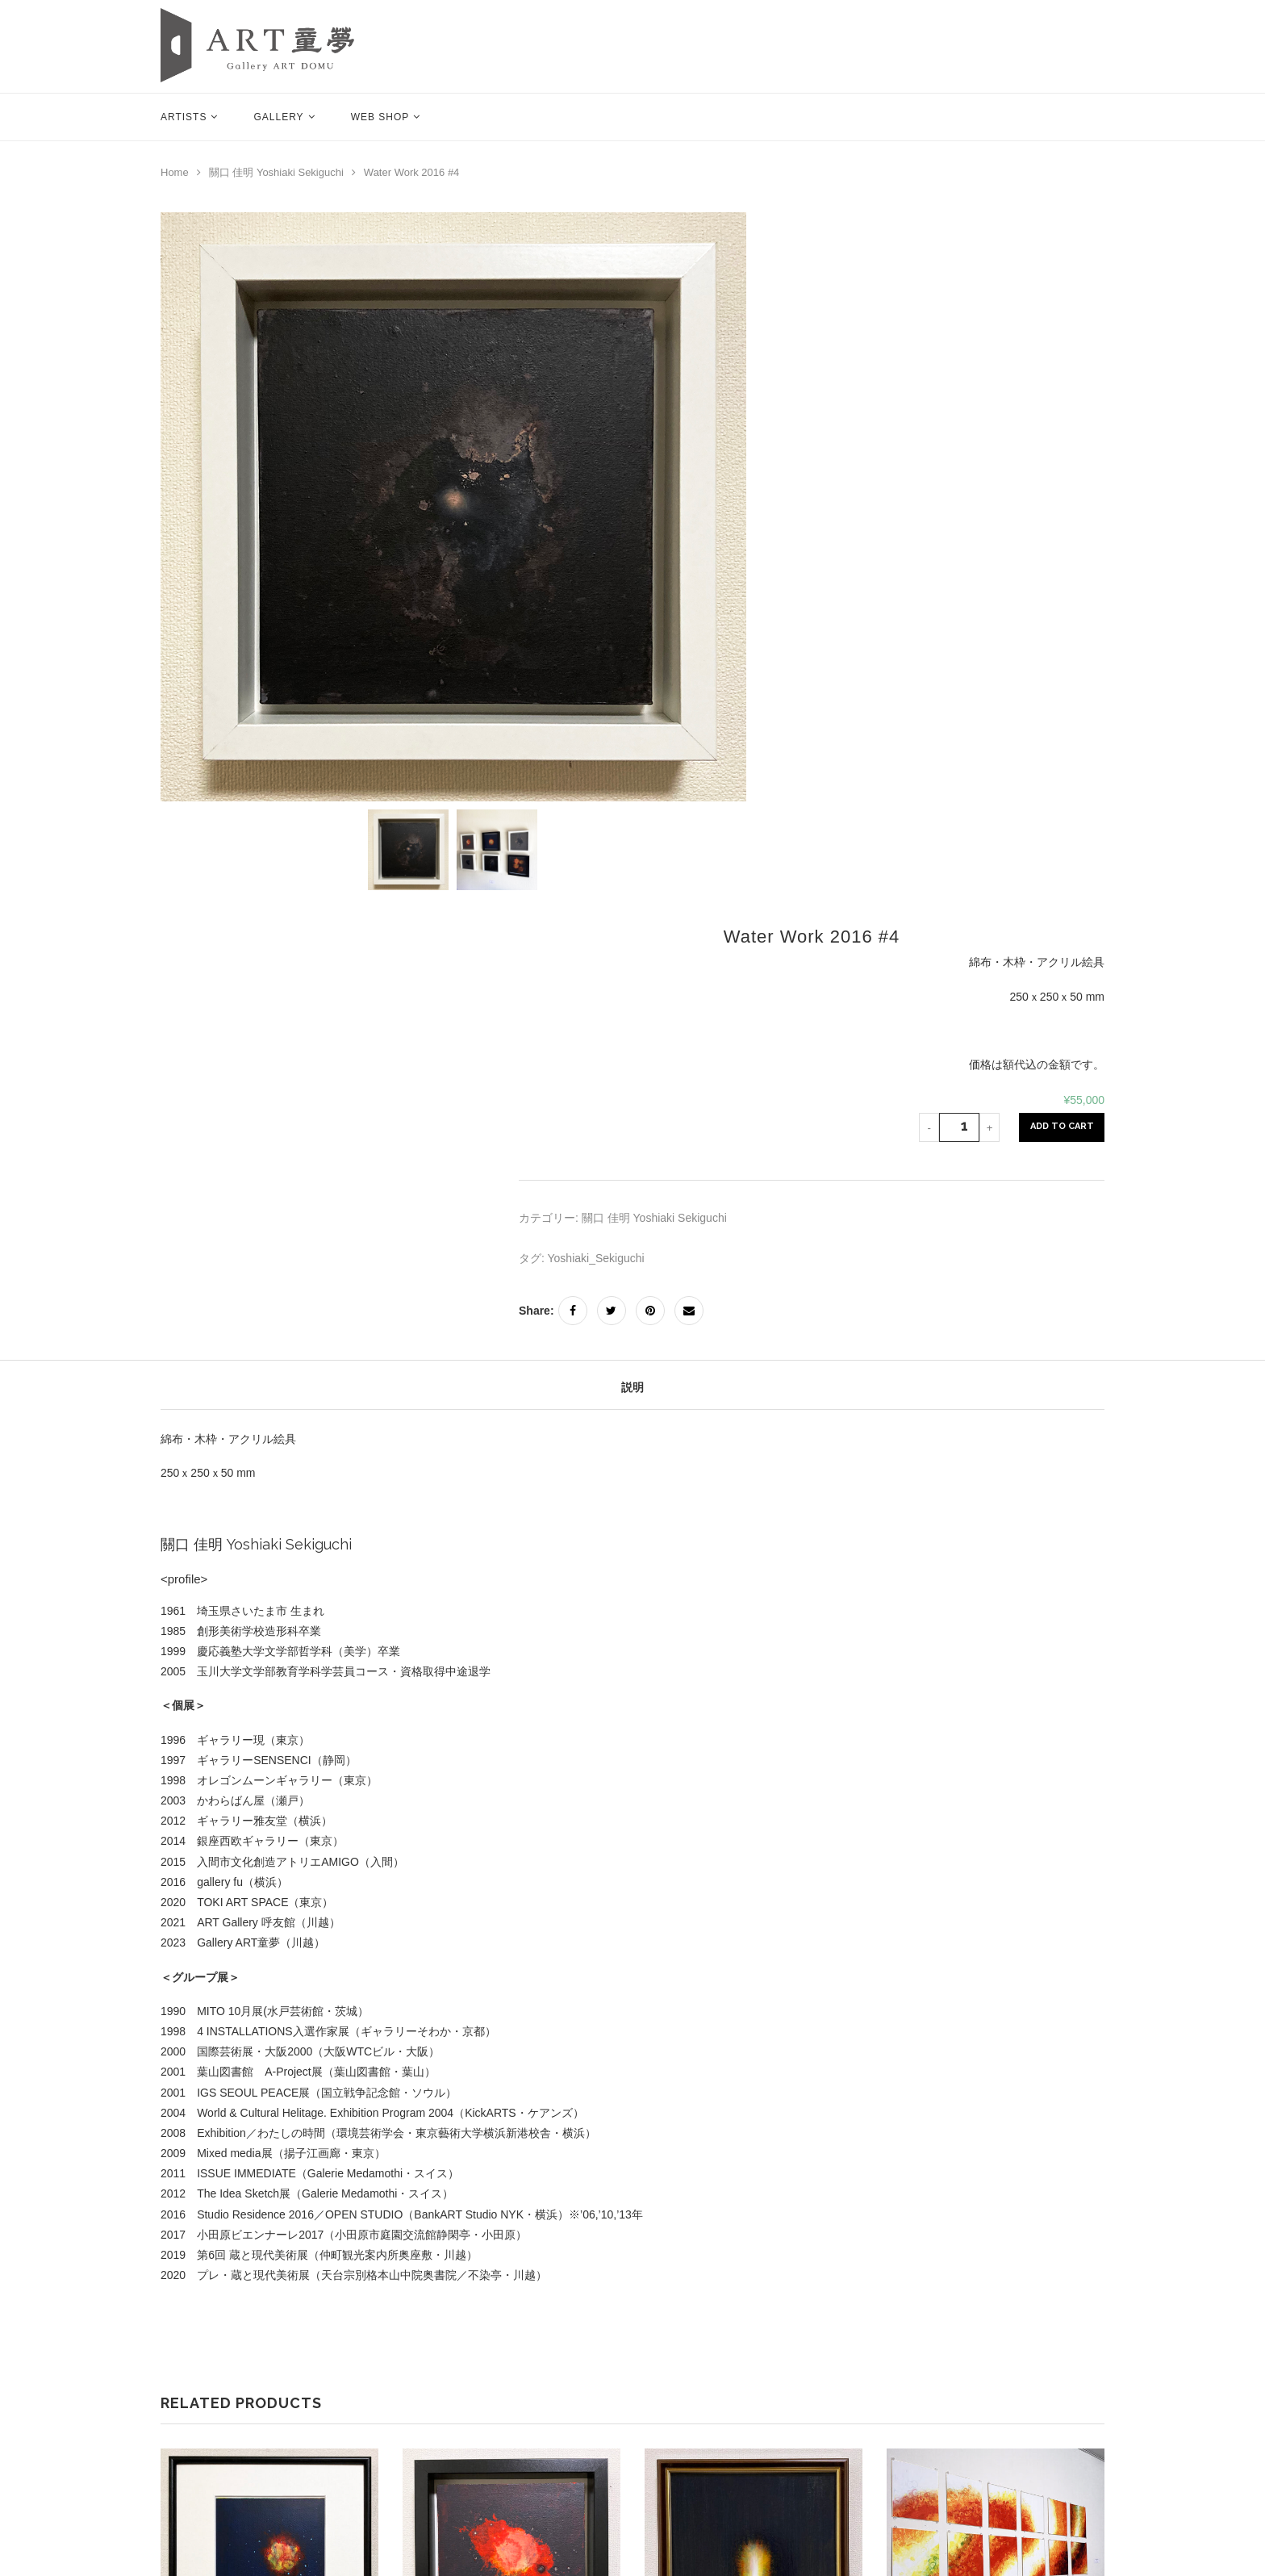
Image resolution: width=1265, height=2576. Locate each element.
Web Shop (380, 117)
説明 (632, 1387)
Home (175, 172)
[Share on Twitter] (611, 1310)
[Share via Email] (688, 1310)
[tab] (632, 1388)
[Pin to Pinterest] (650, 1310)
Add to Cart (1062, 1126)
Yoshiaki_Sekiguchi (596, 1258)
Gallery (278, 117)
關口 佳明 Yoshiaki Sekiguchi (276, 172)
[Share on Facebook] (572, 1310)
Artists (184, 117)
